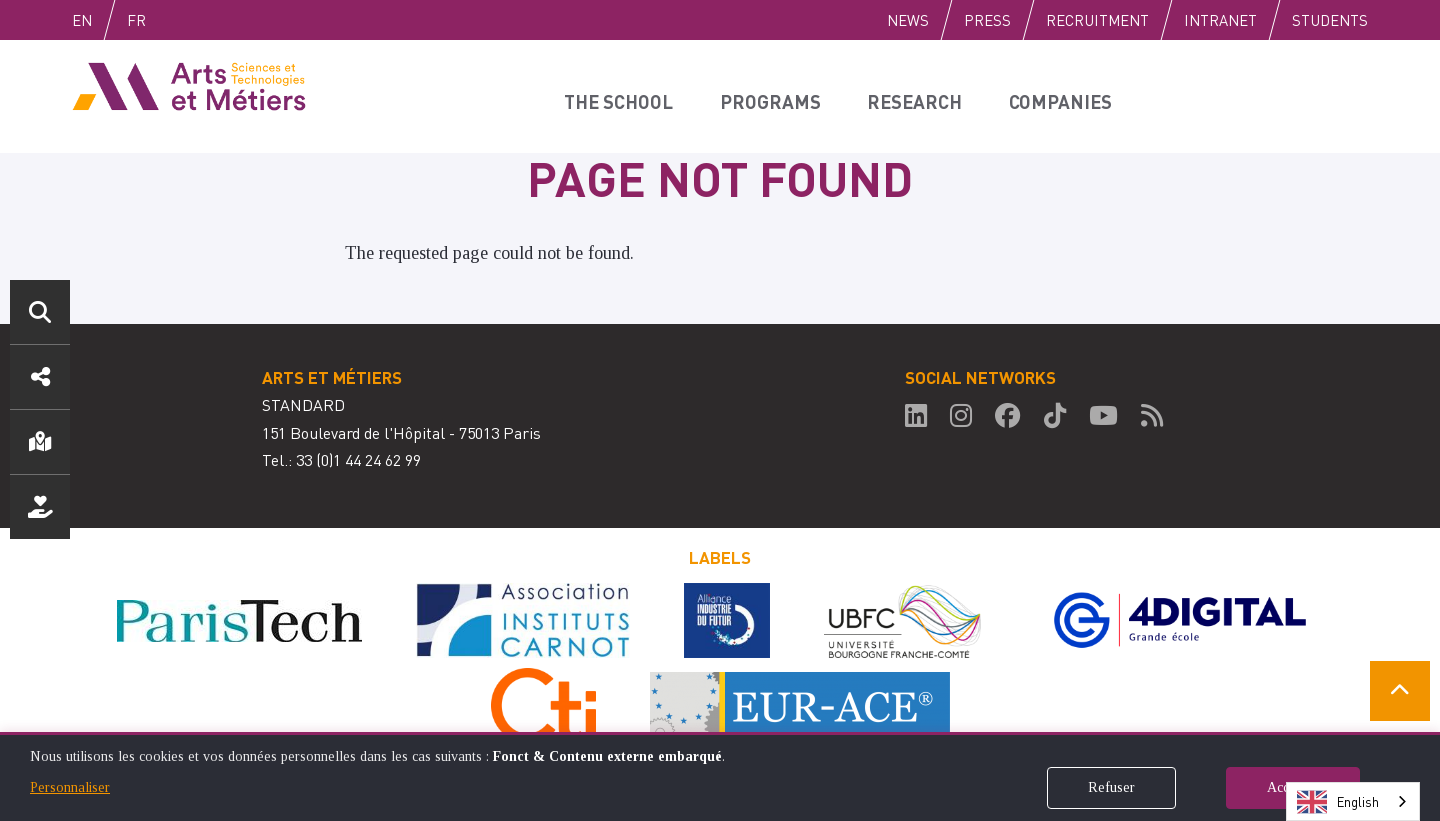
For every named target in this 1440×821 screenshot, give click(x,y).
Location (40, 442)
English (103, 20)
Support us (40, 507)
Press (987, 20)
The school (620, 96)
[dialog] (720, 776)
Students (1330, 20)
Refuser (1111, 787)
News (908, 20)
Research (901, 96)
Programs (765, 96)
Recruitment (1097, 20)
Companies (1041, 96)
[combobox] (1353, 801)
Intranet (1220, 20)
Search (40, 312)
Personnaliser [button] (70, 787)
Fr (178, 20)
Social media (40, 377)
